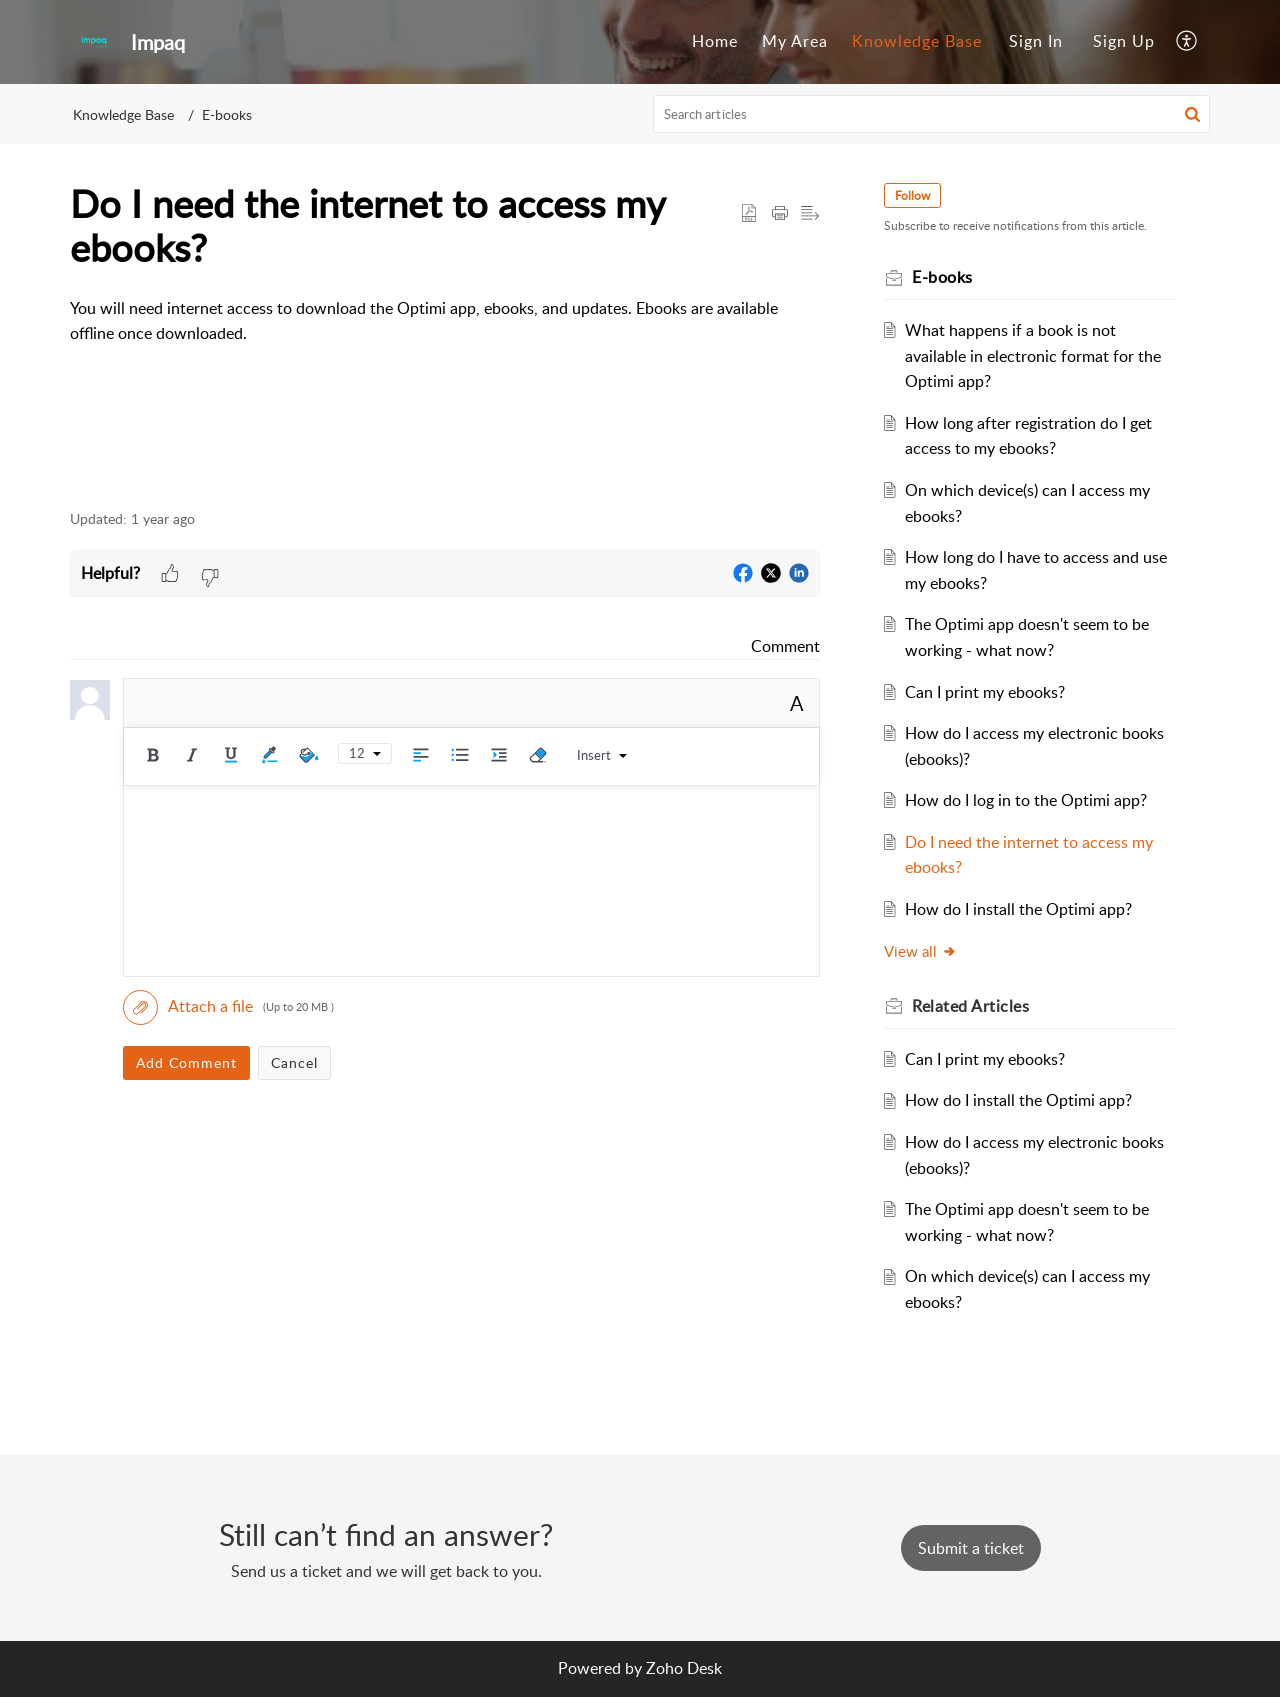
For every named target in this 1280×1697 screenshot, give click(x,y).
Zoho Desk (684, 1668)
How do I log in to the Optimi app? (1026, 800)
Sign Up (1124, 41)
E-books (227, 114)
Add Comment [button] (186, 1062)
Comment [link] (785, 646)
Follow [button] (912, 195)
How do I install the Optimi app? (1018, 909)
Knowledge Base (917, 41)
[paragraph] (445, 321)
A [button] (797, 703)
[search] (932, 114)
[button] (1187, 42)
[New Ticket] (971, 1548)
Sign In (1036, 41)
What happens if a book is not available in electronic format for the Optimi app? (1033, 355)
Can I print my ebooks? (985, 692)
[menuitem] (715, 42)
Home (715, 41)
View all (920, 951)
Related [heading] (970, 1006)
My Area (795, 41)
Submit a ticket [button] (971, 1548)
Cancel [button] (294, 1062)
